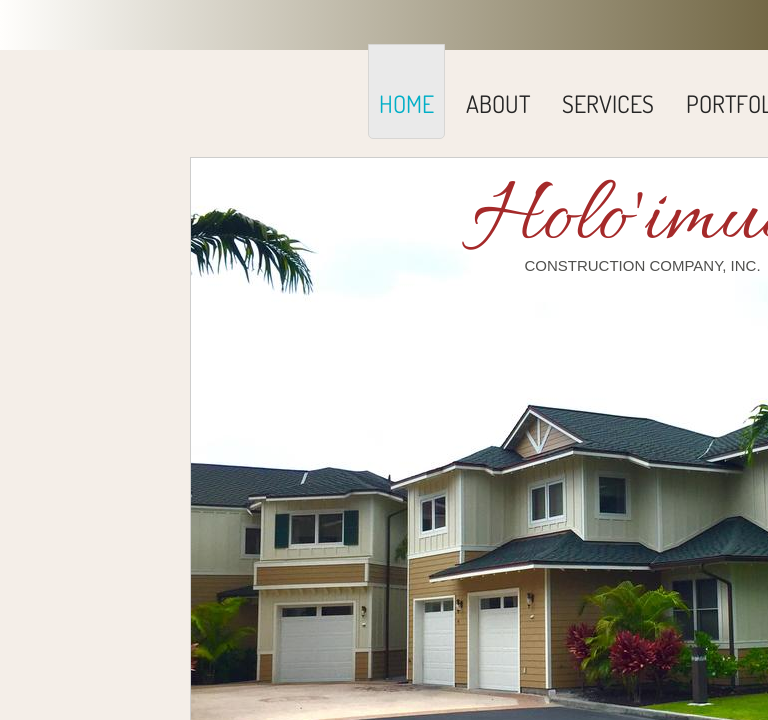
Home (406, 103)
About (498, 103)
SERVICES (608, 103)
